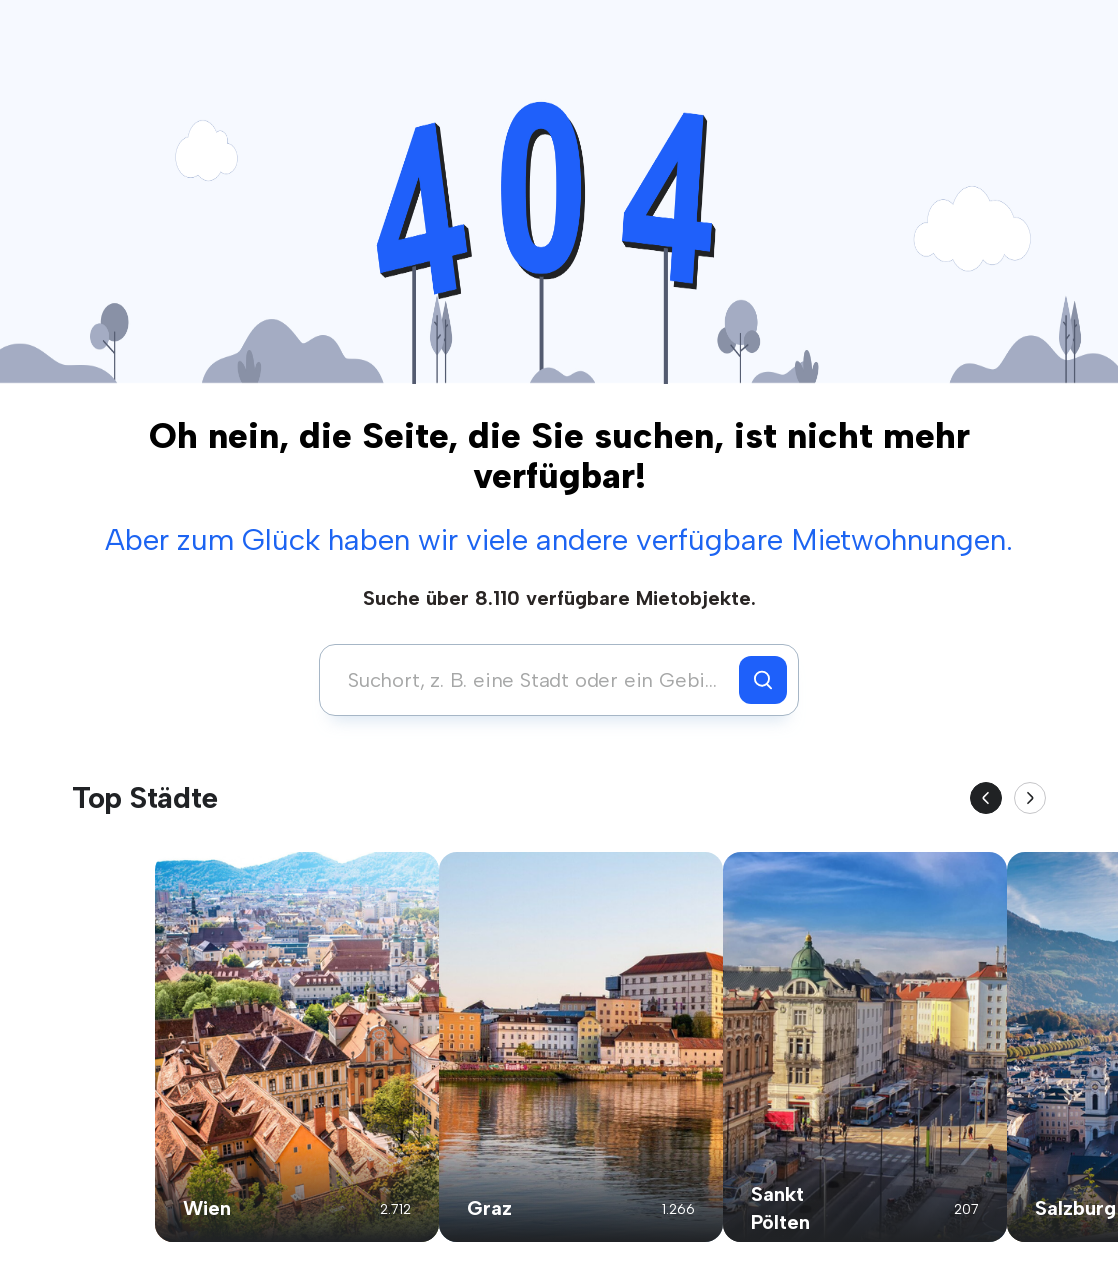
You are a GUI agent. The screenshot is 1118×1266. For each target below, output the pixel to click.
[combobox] (534, 680)
